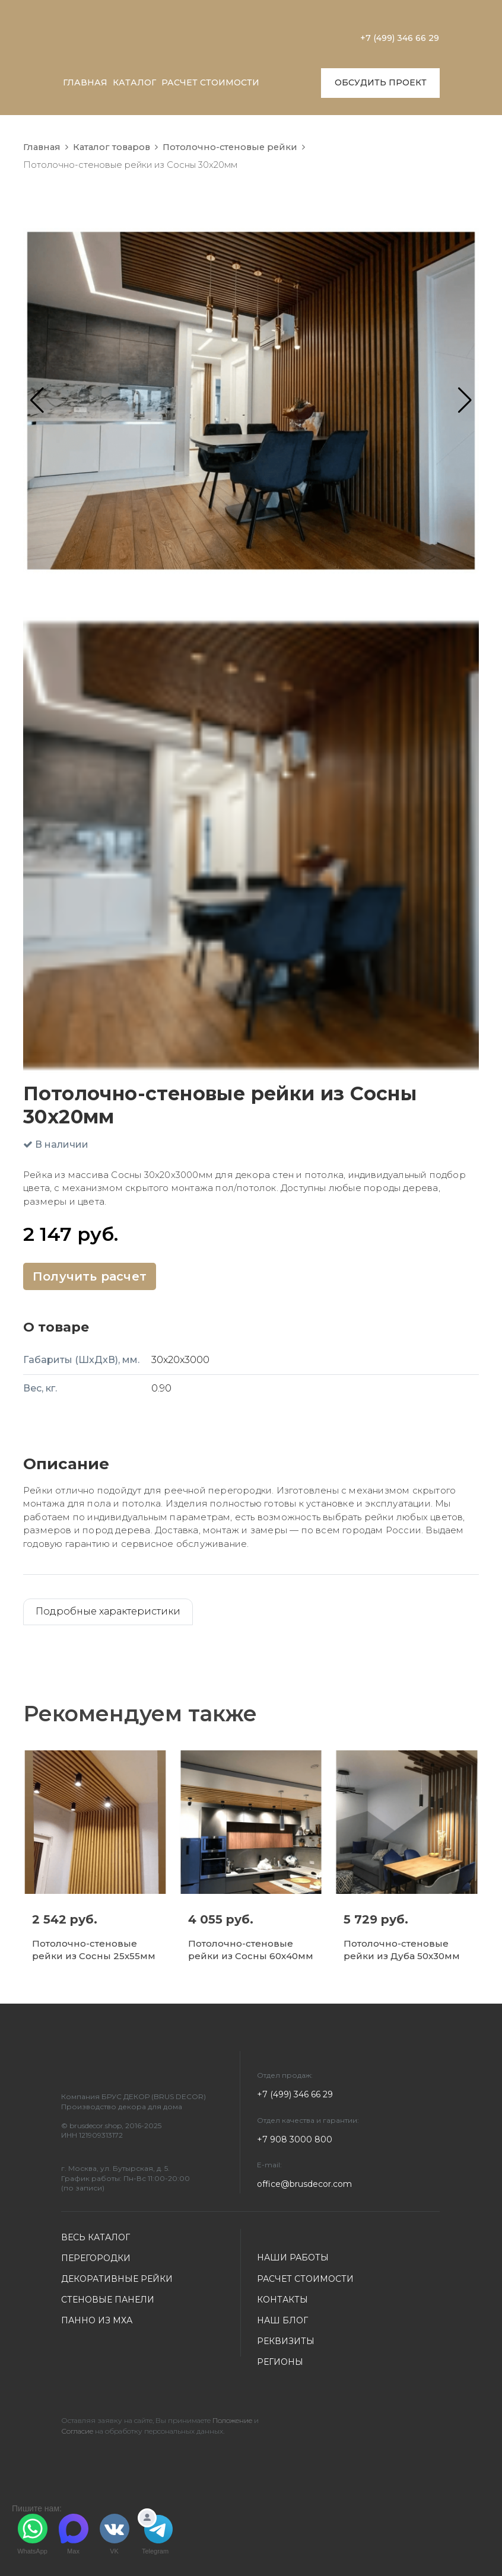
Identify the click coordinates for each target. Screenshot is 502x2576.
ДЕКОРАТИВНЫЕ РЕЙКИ (117, 2278)
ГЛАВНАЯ (85, 82)
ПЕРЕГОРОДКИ (96, 2258)
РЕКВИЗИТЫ (285, 2341)
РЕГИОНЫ (280, 2362)
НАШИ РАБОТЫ (293, 2257)
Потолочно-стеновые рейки (230, 147)
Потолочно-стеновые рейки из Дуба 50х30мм (402, 1950)
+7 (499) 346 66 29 (399, 38)
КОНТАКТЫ (282, 2299)
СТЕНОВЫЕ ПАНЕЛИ (107, 2299)
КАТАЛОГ (134, 82)
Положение (232, 2420)
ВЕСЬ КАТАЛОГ (95, 2237)
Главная (42, 147)
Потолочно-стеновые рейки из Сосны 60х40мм (250, 1950)
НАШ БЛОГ (282, 2320)
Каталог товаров (111, 147)
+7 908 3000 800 (294, 2139)
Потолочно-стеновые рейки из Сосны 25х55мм (93, 1950)
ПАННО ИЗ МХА (96, 2320)
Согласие (77, 2431)
